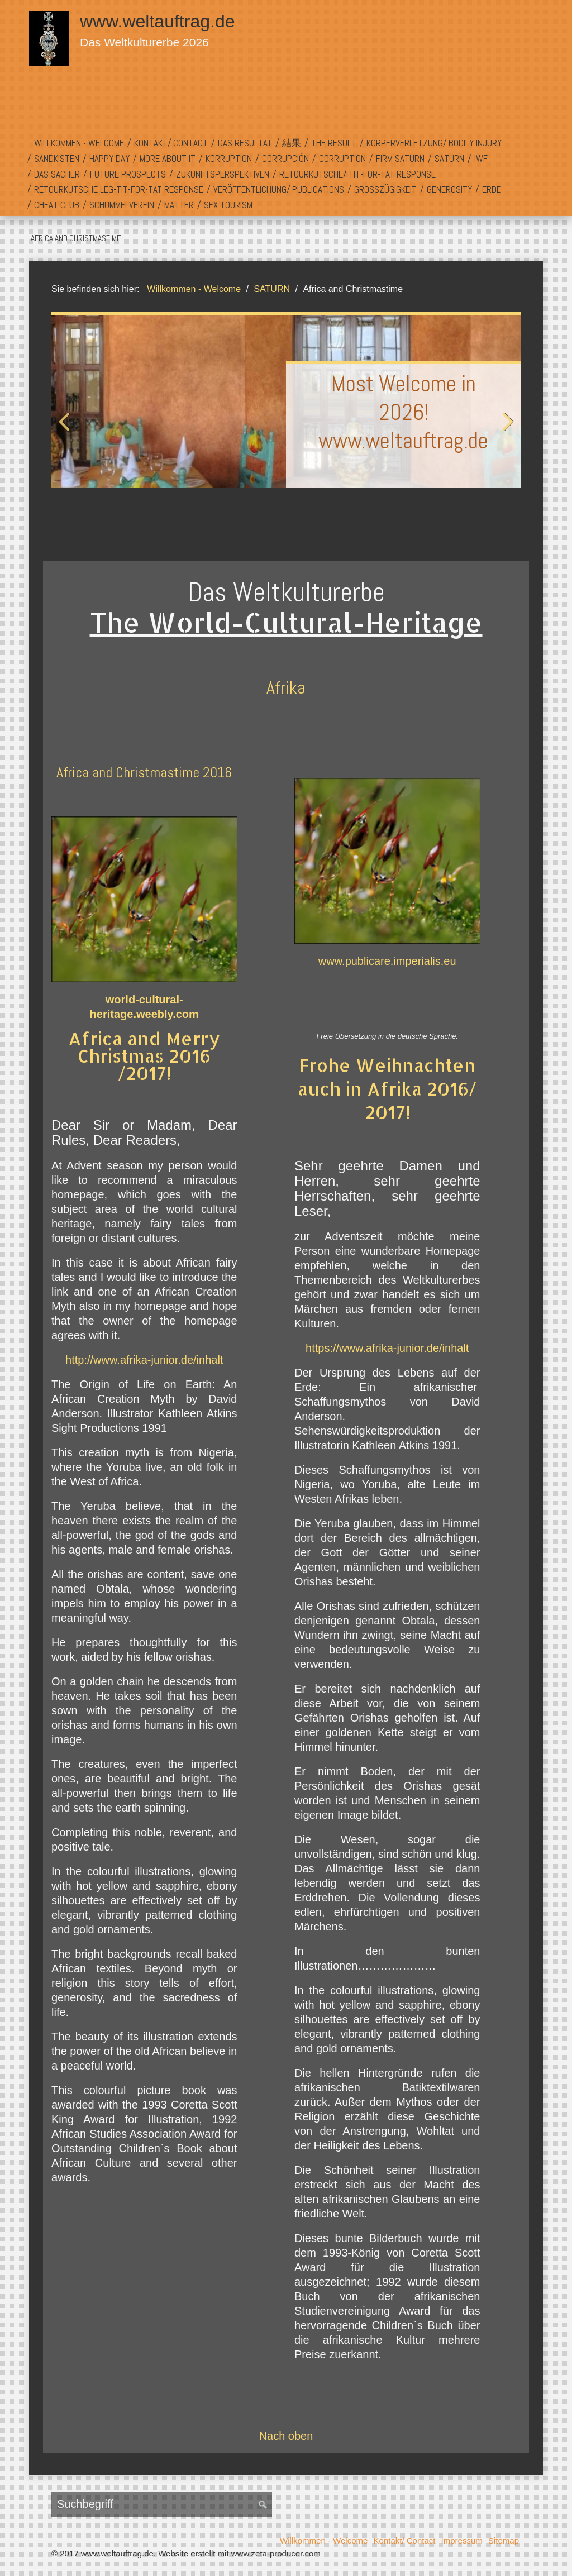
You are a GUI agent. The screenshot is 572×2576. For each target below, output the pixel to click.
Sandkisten (56, 158)
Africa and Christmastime (76, 238)
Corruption (342, 158)
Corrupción (285, 158)
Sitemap (503, 2540)
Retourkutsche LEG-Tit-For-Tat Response (118, 189)
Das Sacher (57, 174)
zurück (66, 431)
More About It (168, 158)
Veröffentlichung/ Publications (278, 189)
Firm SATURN (400, 158)
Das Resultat (245, 143)
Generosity (449, 189)
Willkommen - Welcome (79, 143)
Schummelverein (121, 205)
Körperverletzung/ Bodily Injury (434, 143)
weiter (505, 431)
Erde (491, 189)
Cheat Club (56, 205)
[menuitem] (79, 143)
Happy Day (109, 158)
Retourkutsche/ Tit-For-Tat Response (357, 174)
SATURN (449, 158)
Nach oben (286, 2436)
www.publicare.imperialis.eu (387, 961)
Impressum (462, 2540)
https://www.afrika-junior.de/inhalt (387, 1348)
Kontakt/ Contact (171, 143)
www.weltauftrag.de (157, 21)
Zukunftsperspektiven (222, 174)
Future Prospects (128, 174)
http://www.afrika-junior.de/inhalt (144, 1360)
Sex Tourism (228, 205)
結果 (291, 143)
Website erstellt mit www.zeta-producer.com (239, 2553)
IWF (481, 158)
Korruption (229, 158)
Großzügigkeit (385, 189)
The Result (333, 143)
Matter (179, 205)
